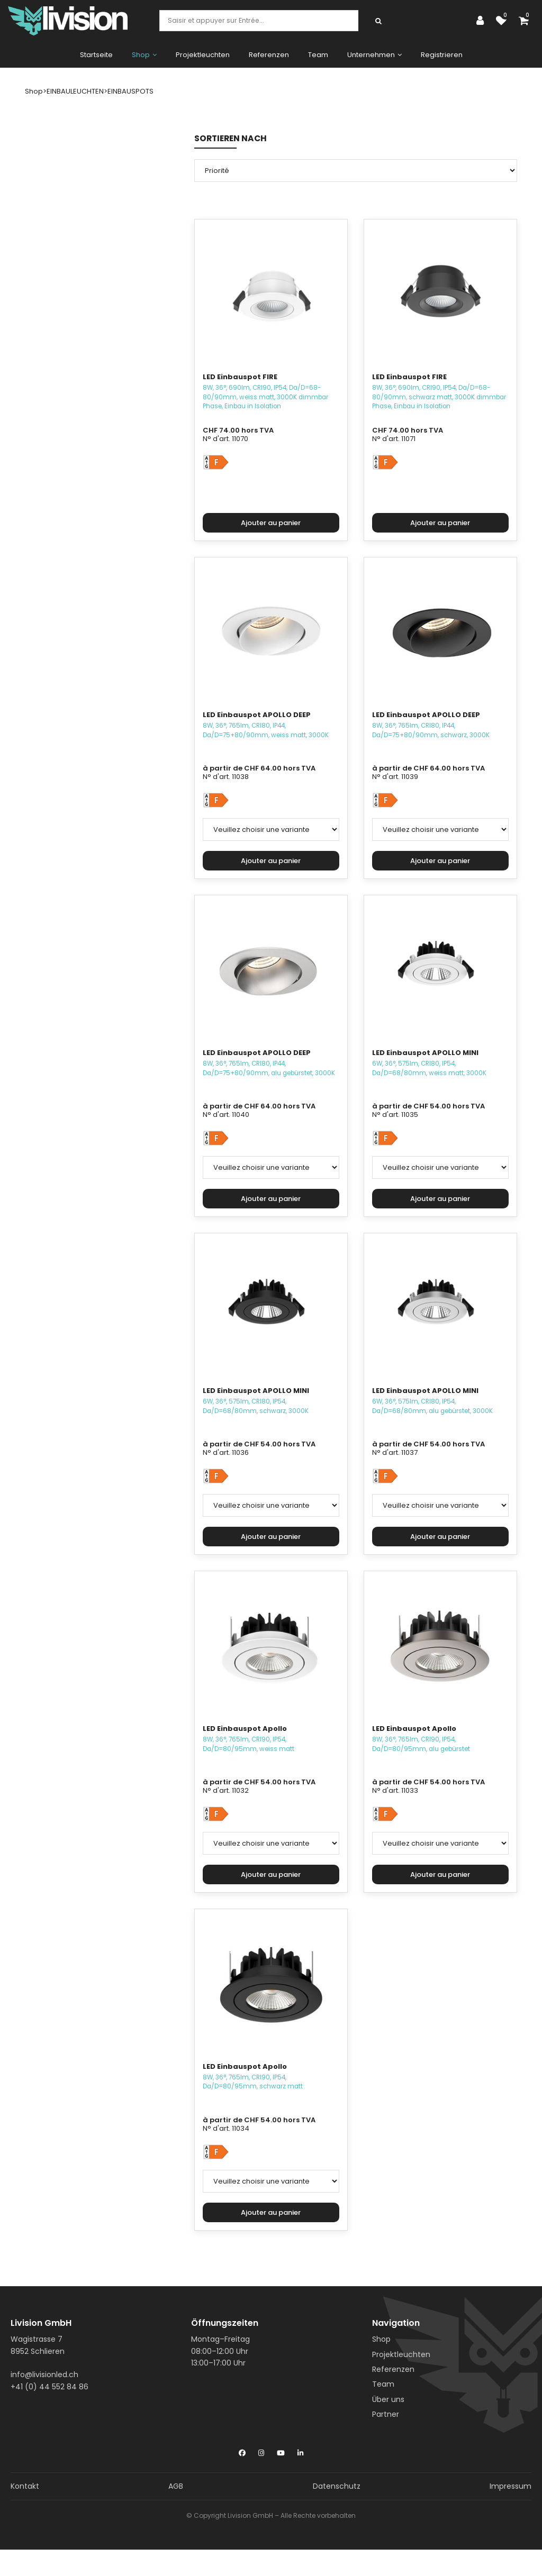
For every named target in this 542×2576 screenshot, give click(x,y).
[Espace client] (482, 20)
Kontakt (25, 2486)
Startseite (96, 55)
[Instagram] (261, 2451)
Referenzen (269, 55)
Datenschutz (336, 2486)
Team (318, 55)
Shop (381, 2339)
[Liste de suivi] (504, 20)
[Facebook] (242, 2451)
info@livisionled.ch (44, 2374)
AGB (175, 2486)
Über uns (388, 2399)
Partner (385, 2414)
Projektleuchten (203, 55)
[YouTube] (281, 2451)
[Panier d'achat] (526, 20)
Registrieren (442, 55)
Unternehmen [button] (374, 55)
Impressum (510, 2486)
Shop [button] (144, 55)
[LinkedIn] (300, 2451)
